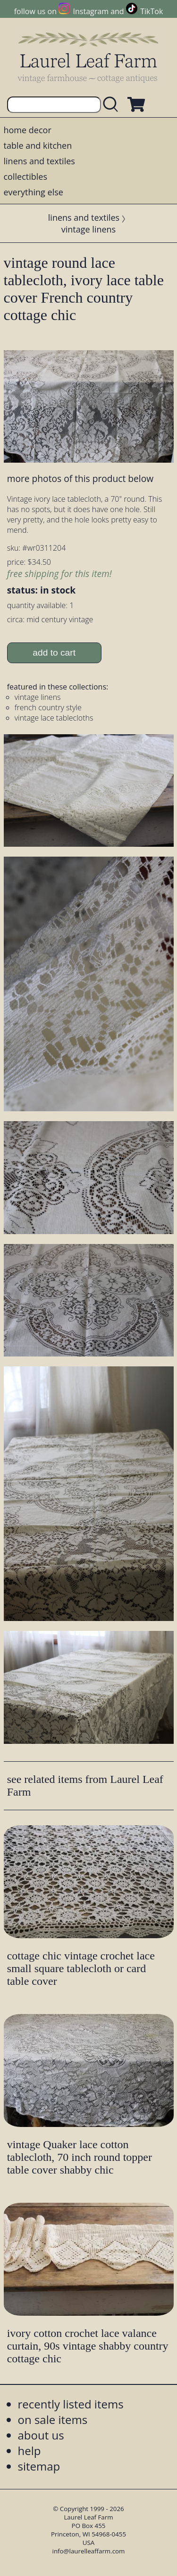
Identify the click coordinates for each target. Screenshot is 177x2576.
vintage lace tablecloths (54, 718)
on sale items (53, 2419)
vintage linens (88, 229)
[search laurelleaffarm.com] (113, 104)
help (29, 2450)
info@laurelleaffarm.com (88, 2551)
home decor (27, 130)
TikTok (151, 11)
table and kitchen (38, 145)
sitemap (39, 2466)
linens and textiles (39, 161)
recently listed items (71, 2404)
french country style (48, 707)
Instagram (91, 11)
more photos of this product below (80, 478)
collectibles (25, 176)
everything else (33, 192)
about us (41, 2435)
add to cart (54, 653)
